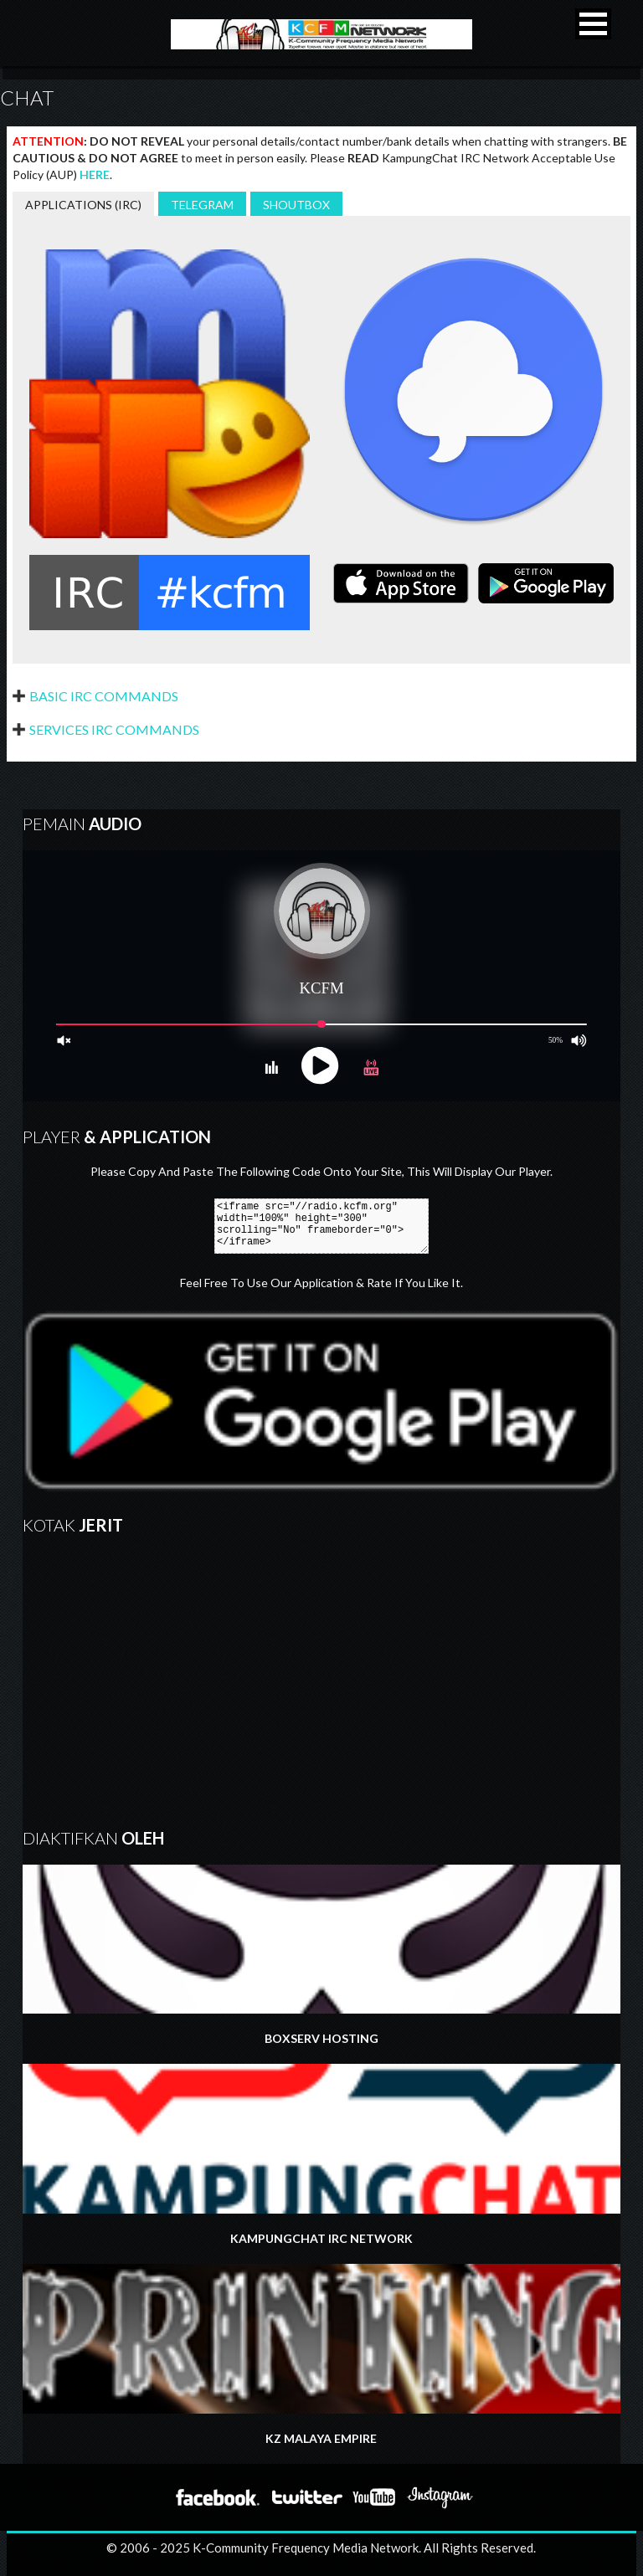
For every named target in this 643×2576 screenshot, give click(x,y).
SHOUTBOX (296, 205)
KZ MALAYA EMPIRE (321, 2354)
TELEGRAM (202, 205)
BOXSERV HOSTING (321, 1955)
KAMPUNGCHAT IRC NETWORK (321, 2154)
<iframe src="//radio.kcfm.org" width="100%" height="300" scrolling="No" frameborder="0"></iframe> (321, 1226)
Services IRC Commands (114, 729)
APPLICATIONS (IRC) (83, 205)
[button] (593, 23)
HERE (95, 174)
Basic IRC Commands (103, 696)
